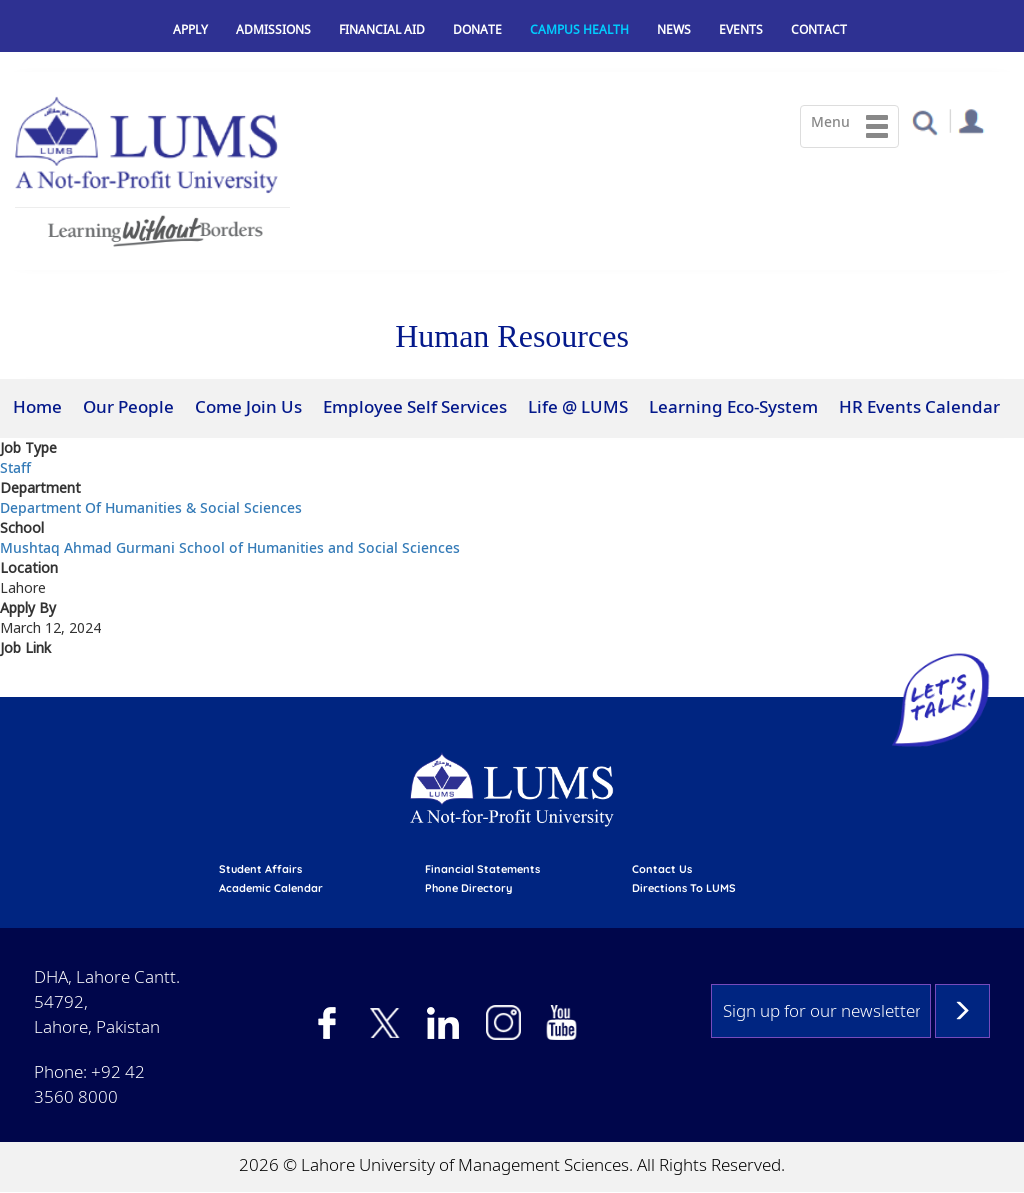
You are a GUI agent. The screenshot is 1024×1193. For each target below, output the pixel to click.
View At (28, 684)
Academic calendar (271, 888)
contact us (662, 869)
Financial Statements (482, 869)
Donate (477, 29)
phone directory (468, 888)
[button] (924, 121)
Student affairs (260, 869)
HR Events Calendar (919, 406)
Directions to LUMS (684, 888)
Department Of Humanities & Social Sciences (151, 507)
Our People (128, 406)
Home (37, 406)
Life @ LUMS (578, 406)
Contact (819, 29)
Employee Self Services (415, 406)
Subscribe (962, 1011)
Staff (15, 467)
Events (741, 29)
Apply (190, 29)
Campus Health (579, 29)
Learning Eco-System (733, 406)
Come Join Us (248, 406)
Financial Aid (382, 29)
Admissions (273, 29)
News (674, 29)
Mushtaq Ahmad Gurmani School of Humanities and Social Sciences (230, 547)
